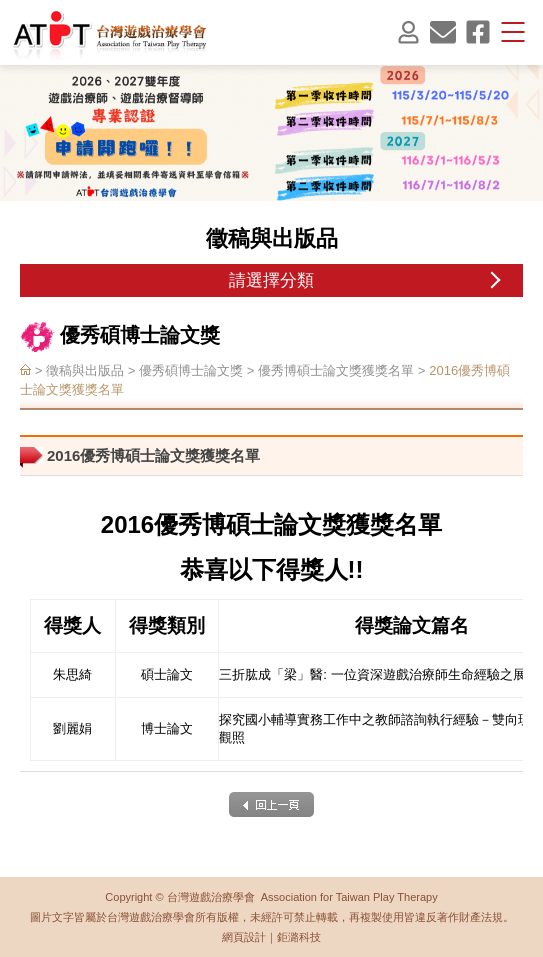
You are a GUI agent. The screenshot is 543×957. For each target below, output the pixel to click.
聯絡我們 (443, 32)
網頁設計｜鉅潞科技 (271, 937)
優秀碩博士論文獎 (191, 371)
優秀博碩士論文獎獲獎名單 (336, 371)
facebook (478, 32)
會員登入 (408, 32)
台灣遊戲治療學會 (110, 34)
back (271, 804)
